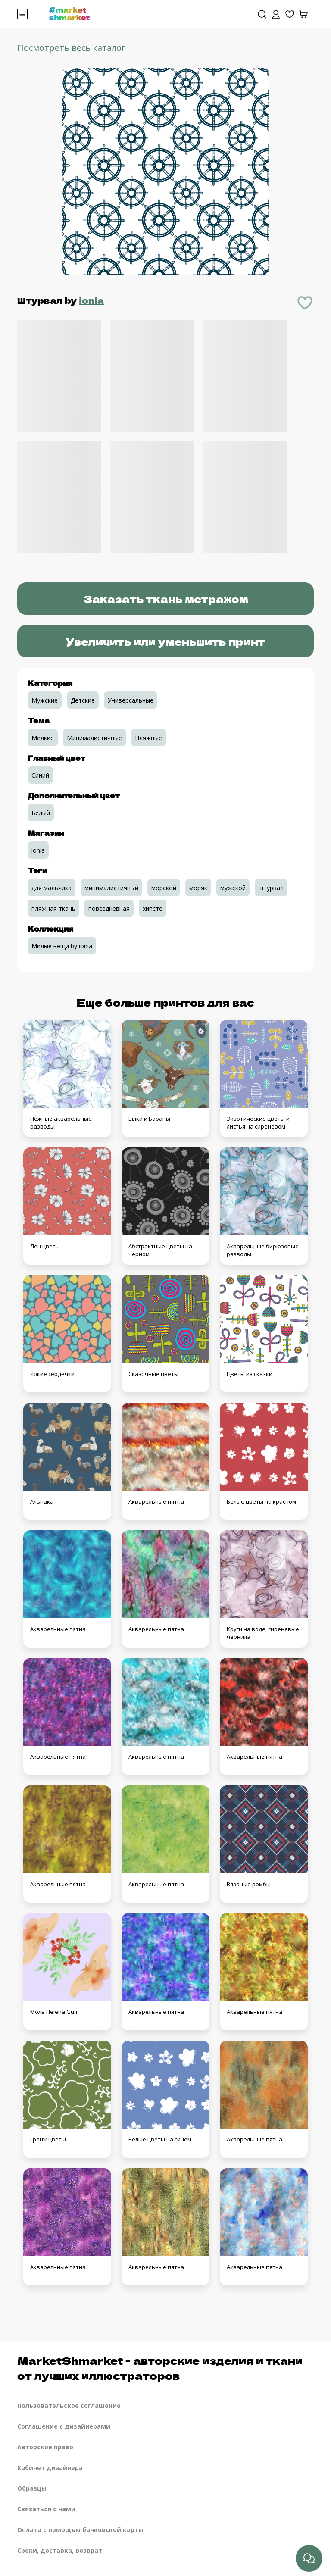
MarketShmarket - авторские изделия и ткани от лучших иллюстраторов (160, 2368)
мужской (233, 888)
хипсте (152, 908)
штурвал (271, 888)
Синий (40, 775)
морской (163, 888)
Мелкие (42, 738)
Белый (40, 813)
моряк (198, 888)
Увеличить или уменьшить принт (165, 641)
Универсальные (130, 700)
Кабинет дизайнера (50, 2467)
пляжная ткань (53, 908)
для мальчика (51, 888)
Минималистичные (94, 738)
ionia (91, 300)
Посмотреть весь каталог (71, 47)
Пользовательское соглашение (69, 2405)
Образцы (32, 2488)
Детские (83, 700)
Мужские (44, 700)
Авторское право (45, 2447)
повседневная (109, 908)
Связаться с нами (46, 2509)
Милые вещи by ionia (61, 946)
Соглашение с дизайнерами (63, 2426)
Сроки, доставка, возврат (59, 2550)
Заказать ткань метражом (165, 598)
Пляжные (148, 738)
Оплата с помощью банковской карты (80, 2530)
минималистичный (111, 888)
